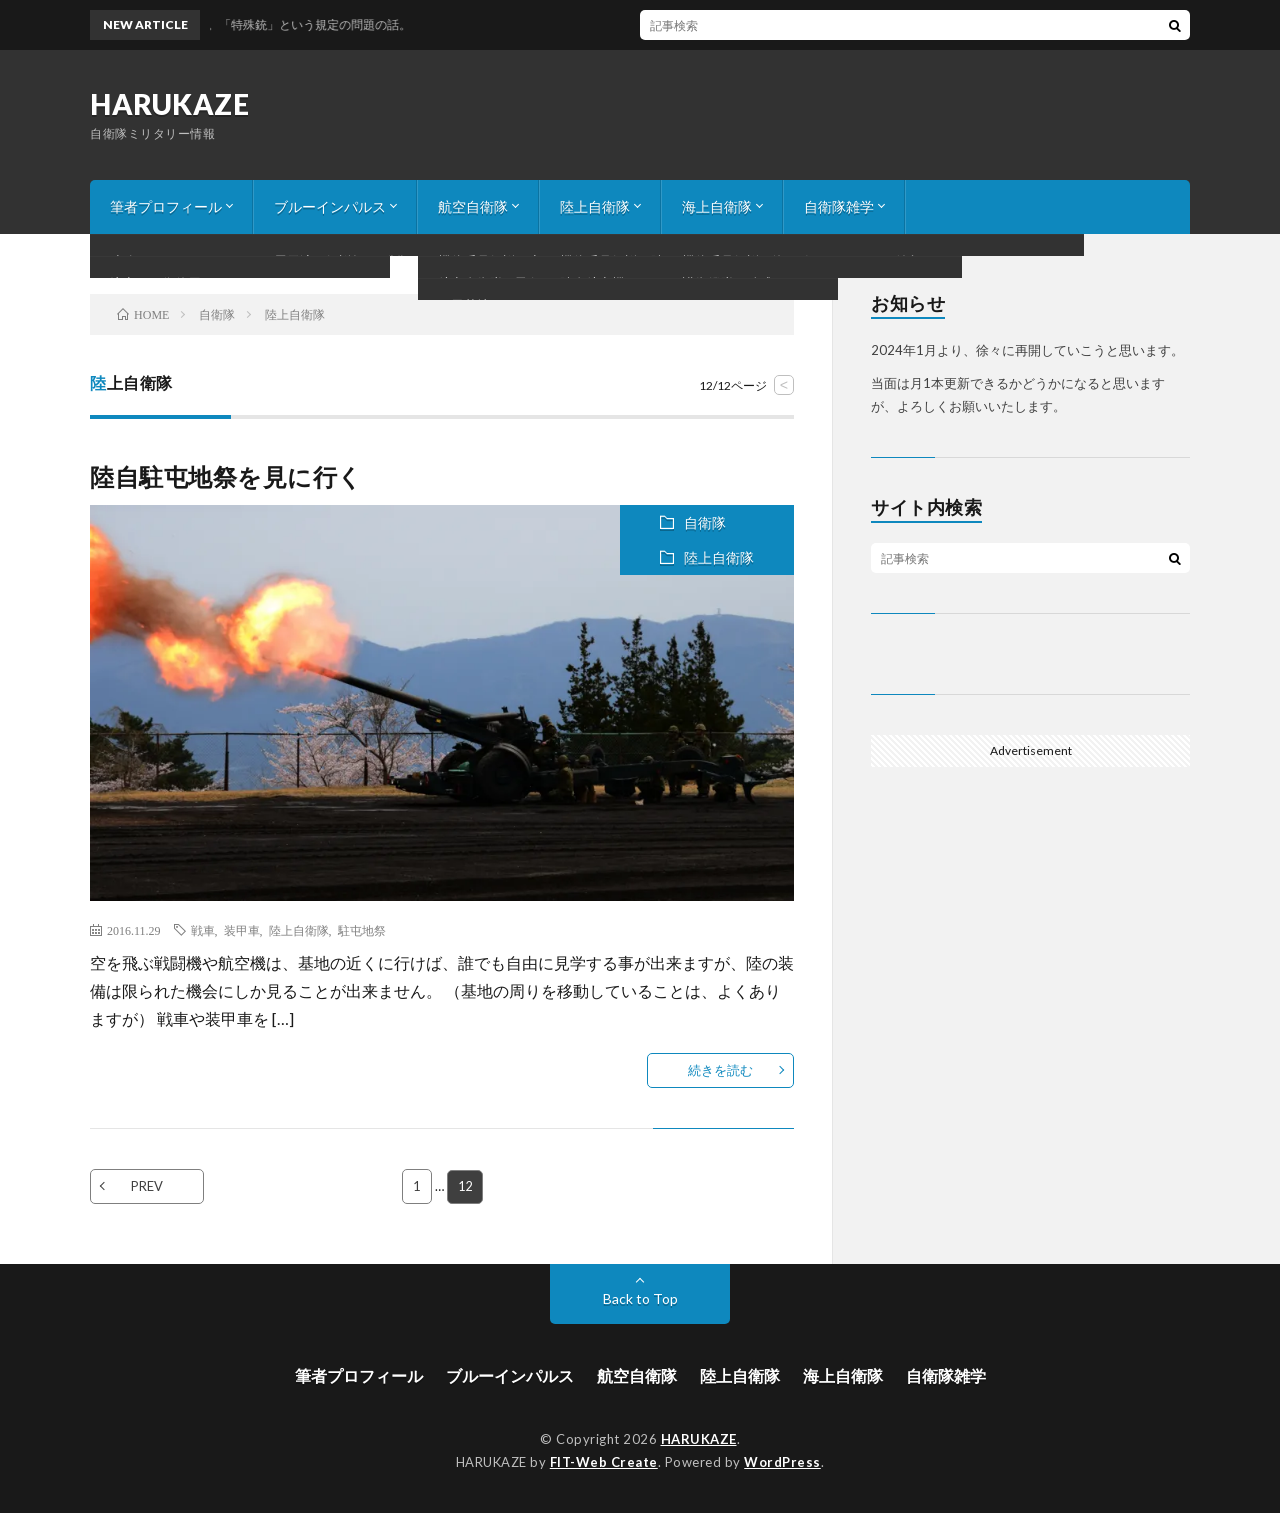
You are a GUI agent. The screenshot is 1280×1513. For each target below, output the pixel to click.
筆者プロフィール (166, 206)
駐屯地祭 (362, 930)
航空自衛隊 (473, 206)
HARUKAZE (169, 104)
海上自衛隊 (717, 206)
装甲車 (242, 930)
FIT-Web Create (604, 1461)
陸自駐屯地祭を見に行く (226, 476)
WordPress (782, 1461)
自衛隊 (705, 522)
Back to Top (640, 1298)
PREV (147, 1186)
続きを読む (720, 1070)
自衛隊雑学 (839, 206)
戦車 (203, 930)
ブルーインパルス (330, 206)
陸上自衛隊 (595, 206)
